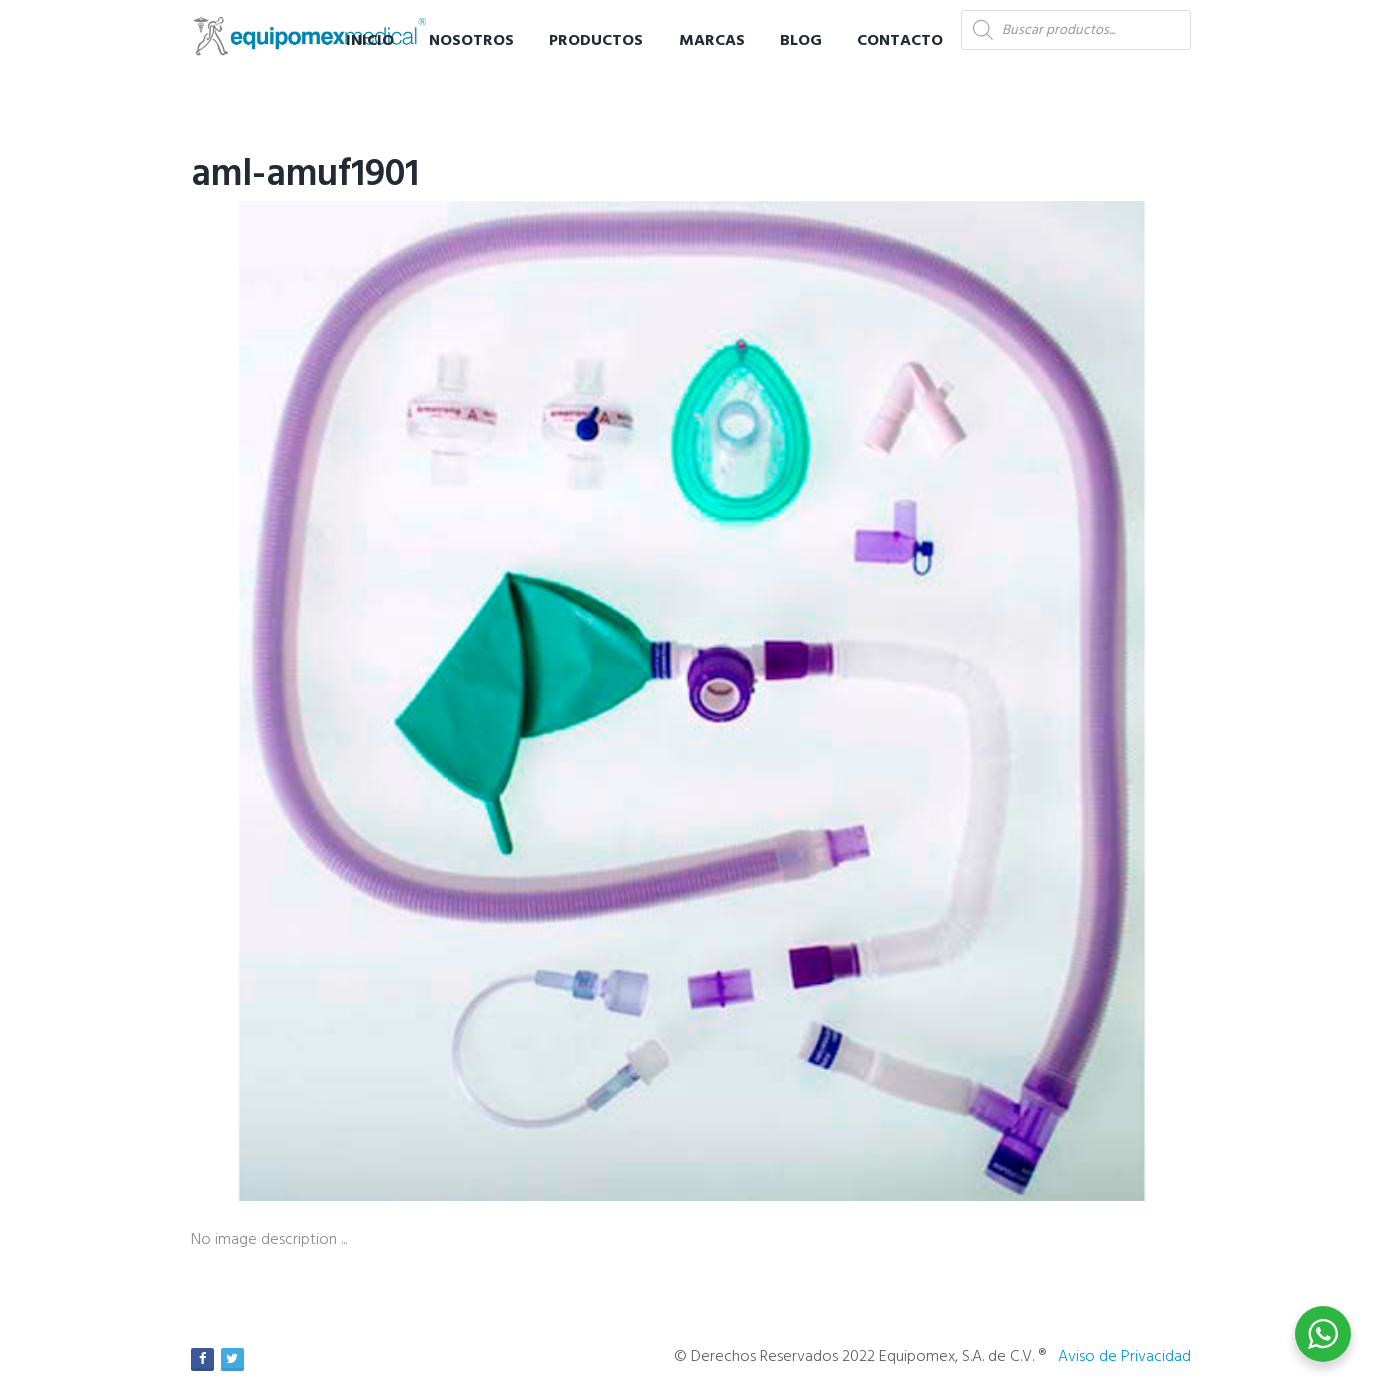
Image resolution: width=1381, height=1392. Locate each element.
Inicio (370, 41)
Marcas (712, 41)
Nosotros (471, 41)
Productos (596, 41)
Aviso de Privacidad (1124, 1357)
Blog (801, 41)
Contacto (900, 41)
